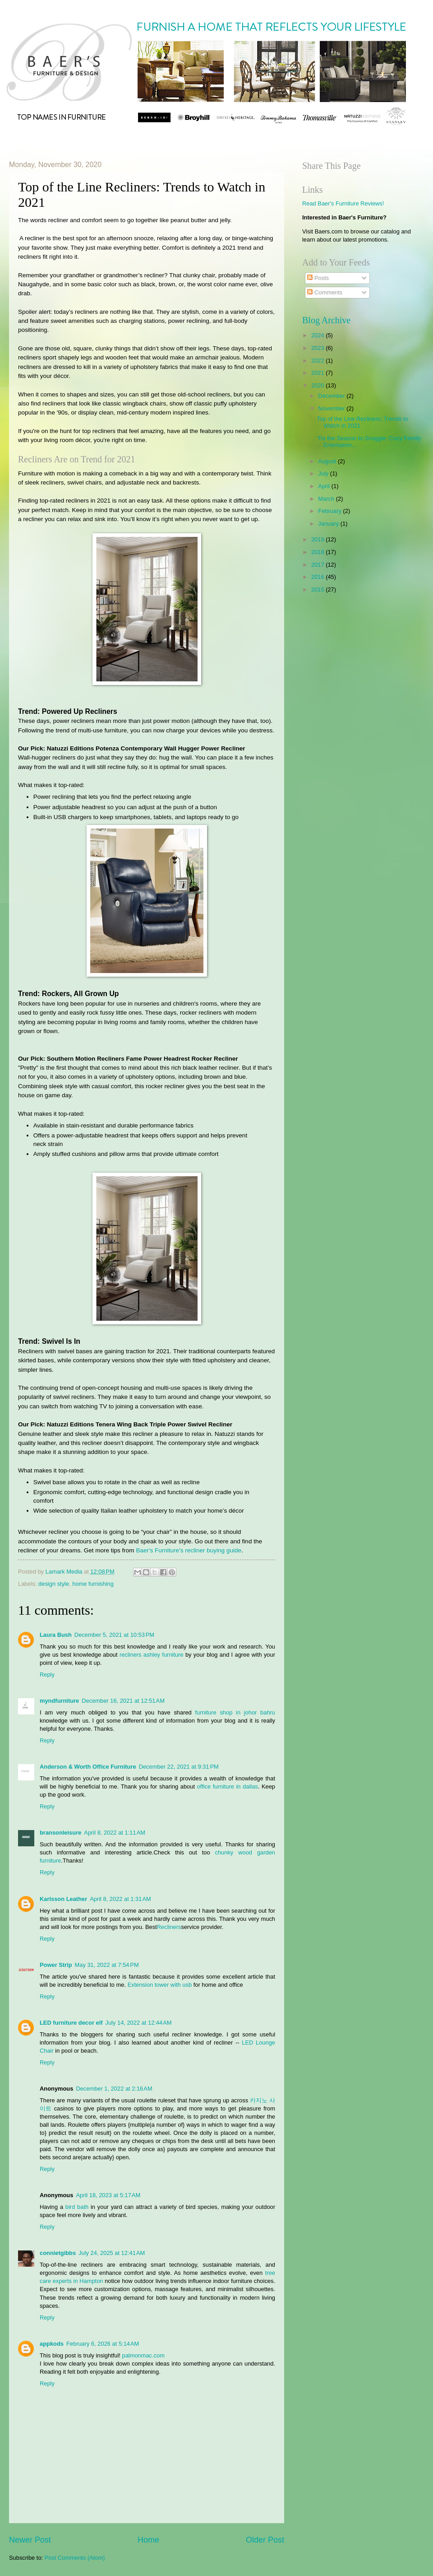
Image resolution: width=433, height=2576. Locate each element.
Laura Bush (56, 1634)
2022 (318, 360)
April (324, 486)
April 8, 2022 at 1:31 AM (120, 1899)
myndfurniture (59, 1700)
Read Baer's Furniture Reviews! (343, 203)
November (332, 408)
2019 (318, 539)
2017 (318, 564)
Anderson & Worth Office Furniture (88, 1766)
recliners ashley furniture (152, 1654)
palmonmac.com (143, 2355)
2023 (318, 348)
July (324, 473)
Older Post (265, 2539)
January (329, 523)
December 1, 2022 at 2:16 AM (114, 2088)
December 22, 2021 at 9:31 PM (179, 1766)
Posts (318, 278)
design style (53, 1583)
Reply (47, 1674)
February (330, 511)
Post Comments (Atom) (75, 2557)
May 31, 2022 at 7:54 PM (107, 1964)
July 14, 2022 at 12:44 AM (139, 2022)
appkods (52, 2343)
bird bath (76, 2206)
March (327, 498)
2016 (318, 576)
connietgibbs (58, 2253)
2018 (318, 552)
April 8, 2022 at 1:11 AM (114, 1832)
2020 (318, 385)
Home (148, 2539)
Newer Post (30, 2539)
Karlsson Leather (63, 1899)
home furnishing (93, 1583)
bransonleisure (60, 1832)
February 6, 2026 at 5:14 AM (102, 2343)
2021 (318, 372)
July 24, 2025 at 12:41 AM (111, 2253)
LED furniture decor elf (71, 2022)
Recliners (169, 1927)
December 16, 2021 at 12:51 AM (123, 1700)
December (332, 395)
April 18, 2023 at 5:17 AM (108, 2195)
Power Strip (56, 1964)
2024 (318, 335)
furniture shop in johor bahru (235, 1712)
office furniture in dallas (227, 1786)
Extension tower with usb (160, 1984)
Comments (324, 292)
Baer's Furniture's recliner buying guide (188, 1550)
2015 (318, 589)
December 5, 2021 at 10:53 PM (114, 1634)
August (328, 461)
